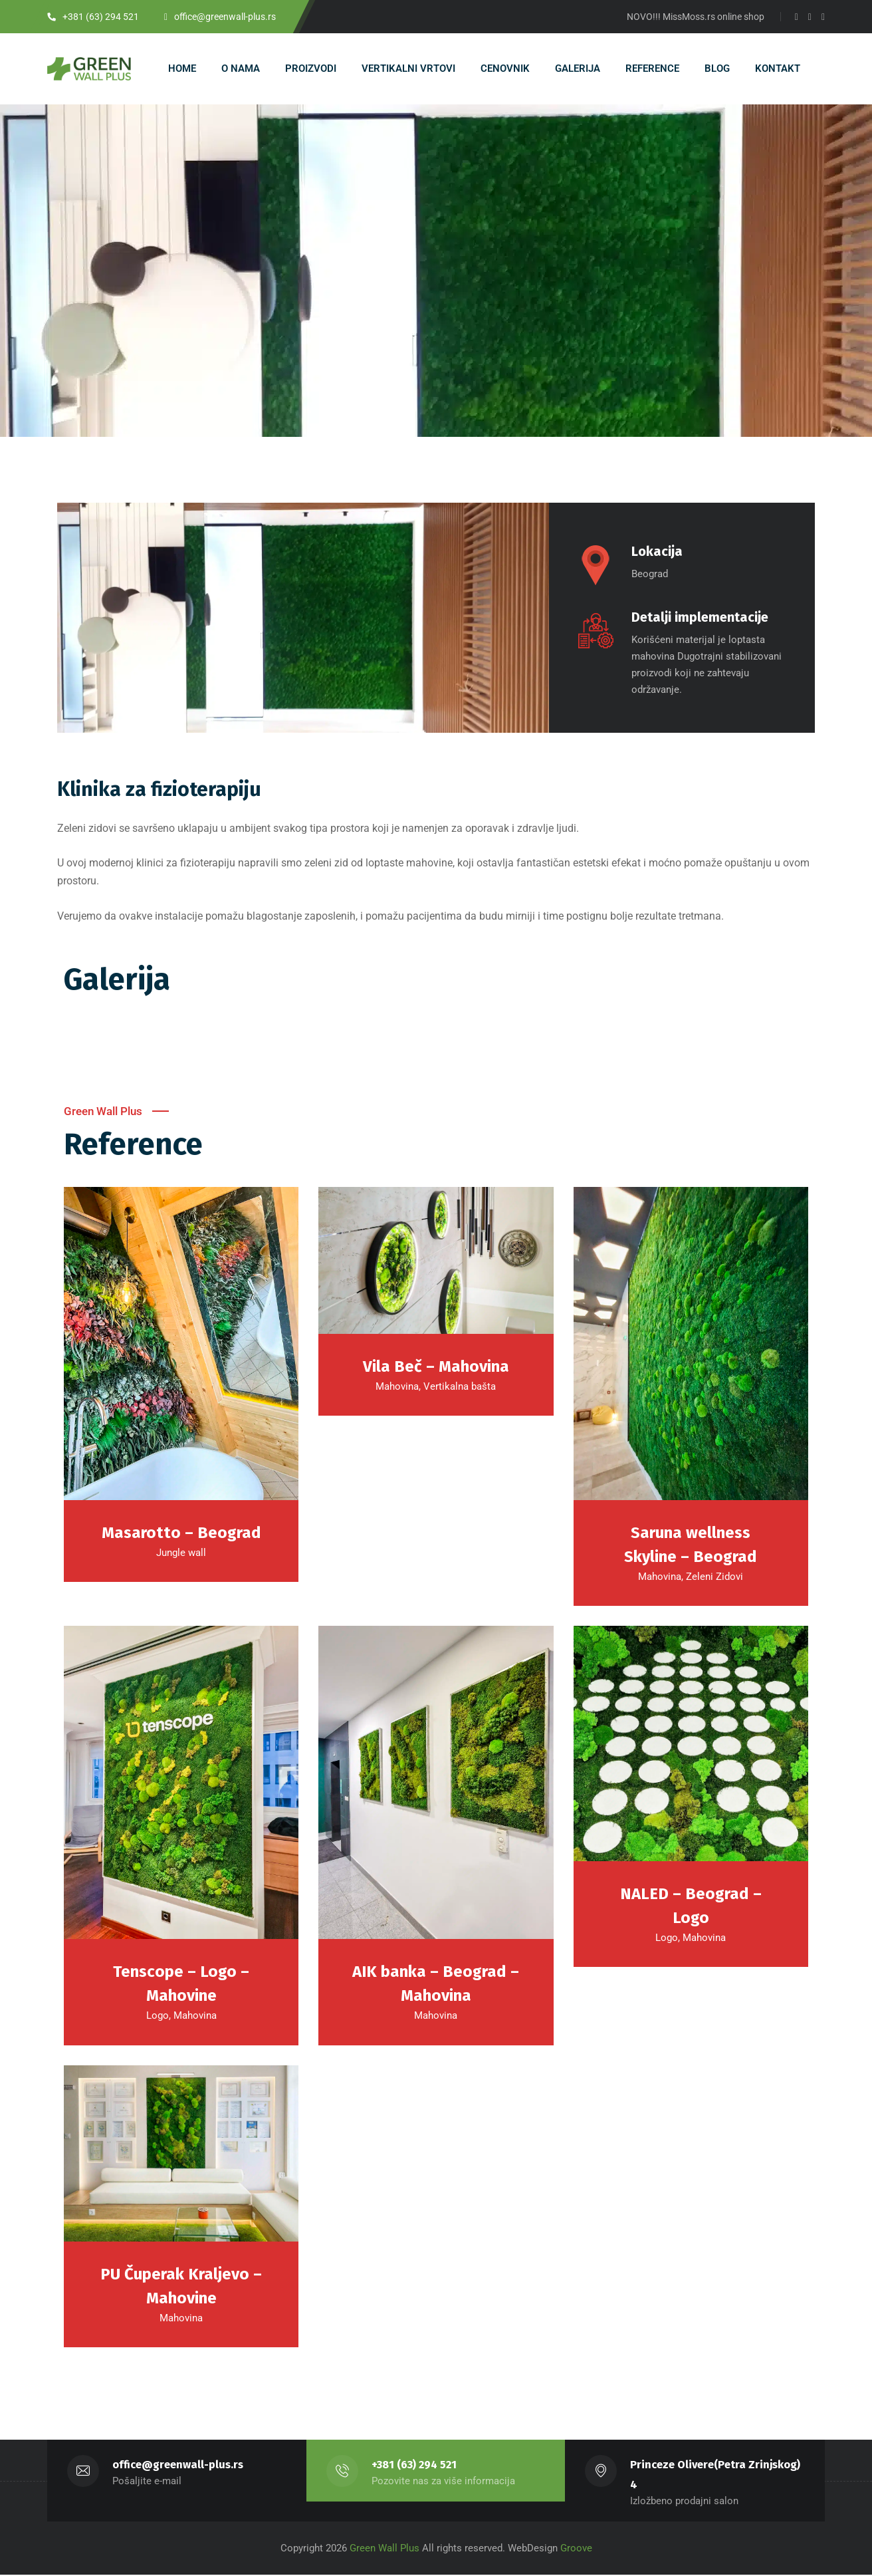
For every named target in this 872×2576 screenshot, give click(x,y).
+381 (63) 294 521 (414, 2466)
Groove (576, 2549)
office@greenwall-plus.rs (178, 2466)
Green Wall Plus (383, 2549)
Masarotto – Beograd (181, 1533)
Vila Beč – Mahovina (436, 1367)
